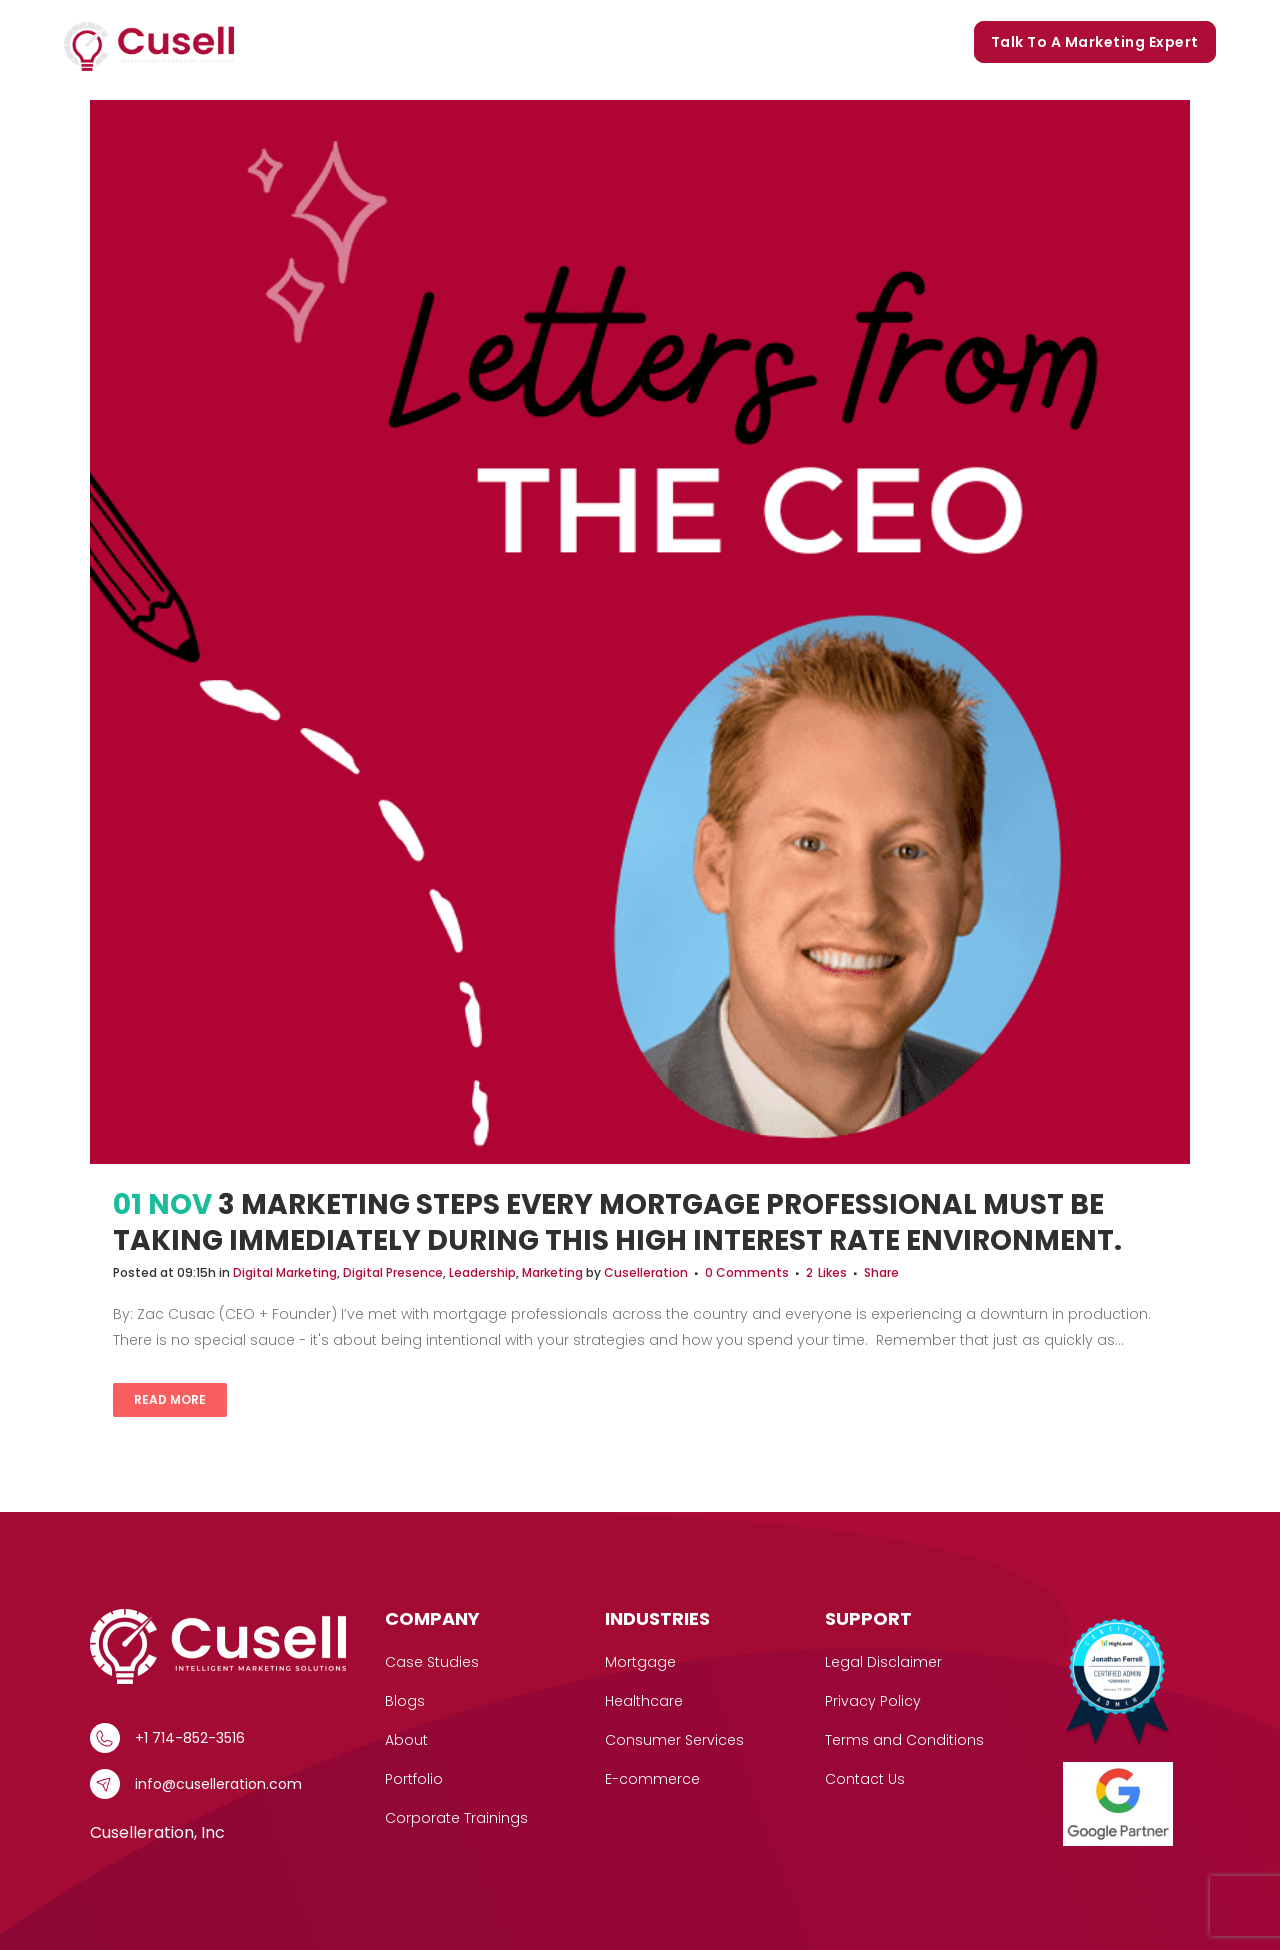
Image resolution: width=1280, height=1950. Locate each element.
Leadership (482, 1272)
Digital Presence (393, 1272)
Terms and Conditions (904, 1740)
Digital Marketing (285, 1272)
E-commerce (652, 1779)
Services (355, 42)
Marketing (552, 1272)
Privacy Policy (873, 1701)
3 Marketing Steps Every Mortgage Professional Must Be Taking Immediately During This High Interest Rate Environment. (617, 1222)
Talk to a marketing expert (1095, 42)
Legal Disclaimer (883, 1662)
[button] (387, 42)
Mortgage (640, 1662)
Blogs (755, 42)
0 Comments (747, 1272)
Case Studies (471, 42)
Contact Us (865, 1779)
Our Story (582, 42)
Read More (170, 1399)
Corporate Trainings (874, 42)
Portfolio (676, 42)
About (406, 1740)
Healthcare (644, 1701)
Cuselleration (646, 1272)
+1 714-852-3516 (190, 1738)
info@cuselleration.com (218, 1784)
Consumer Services (674, 1740)
